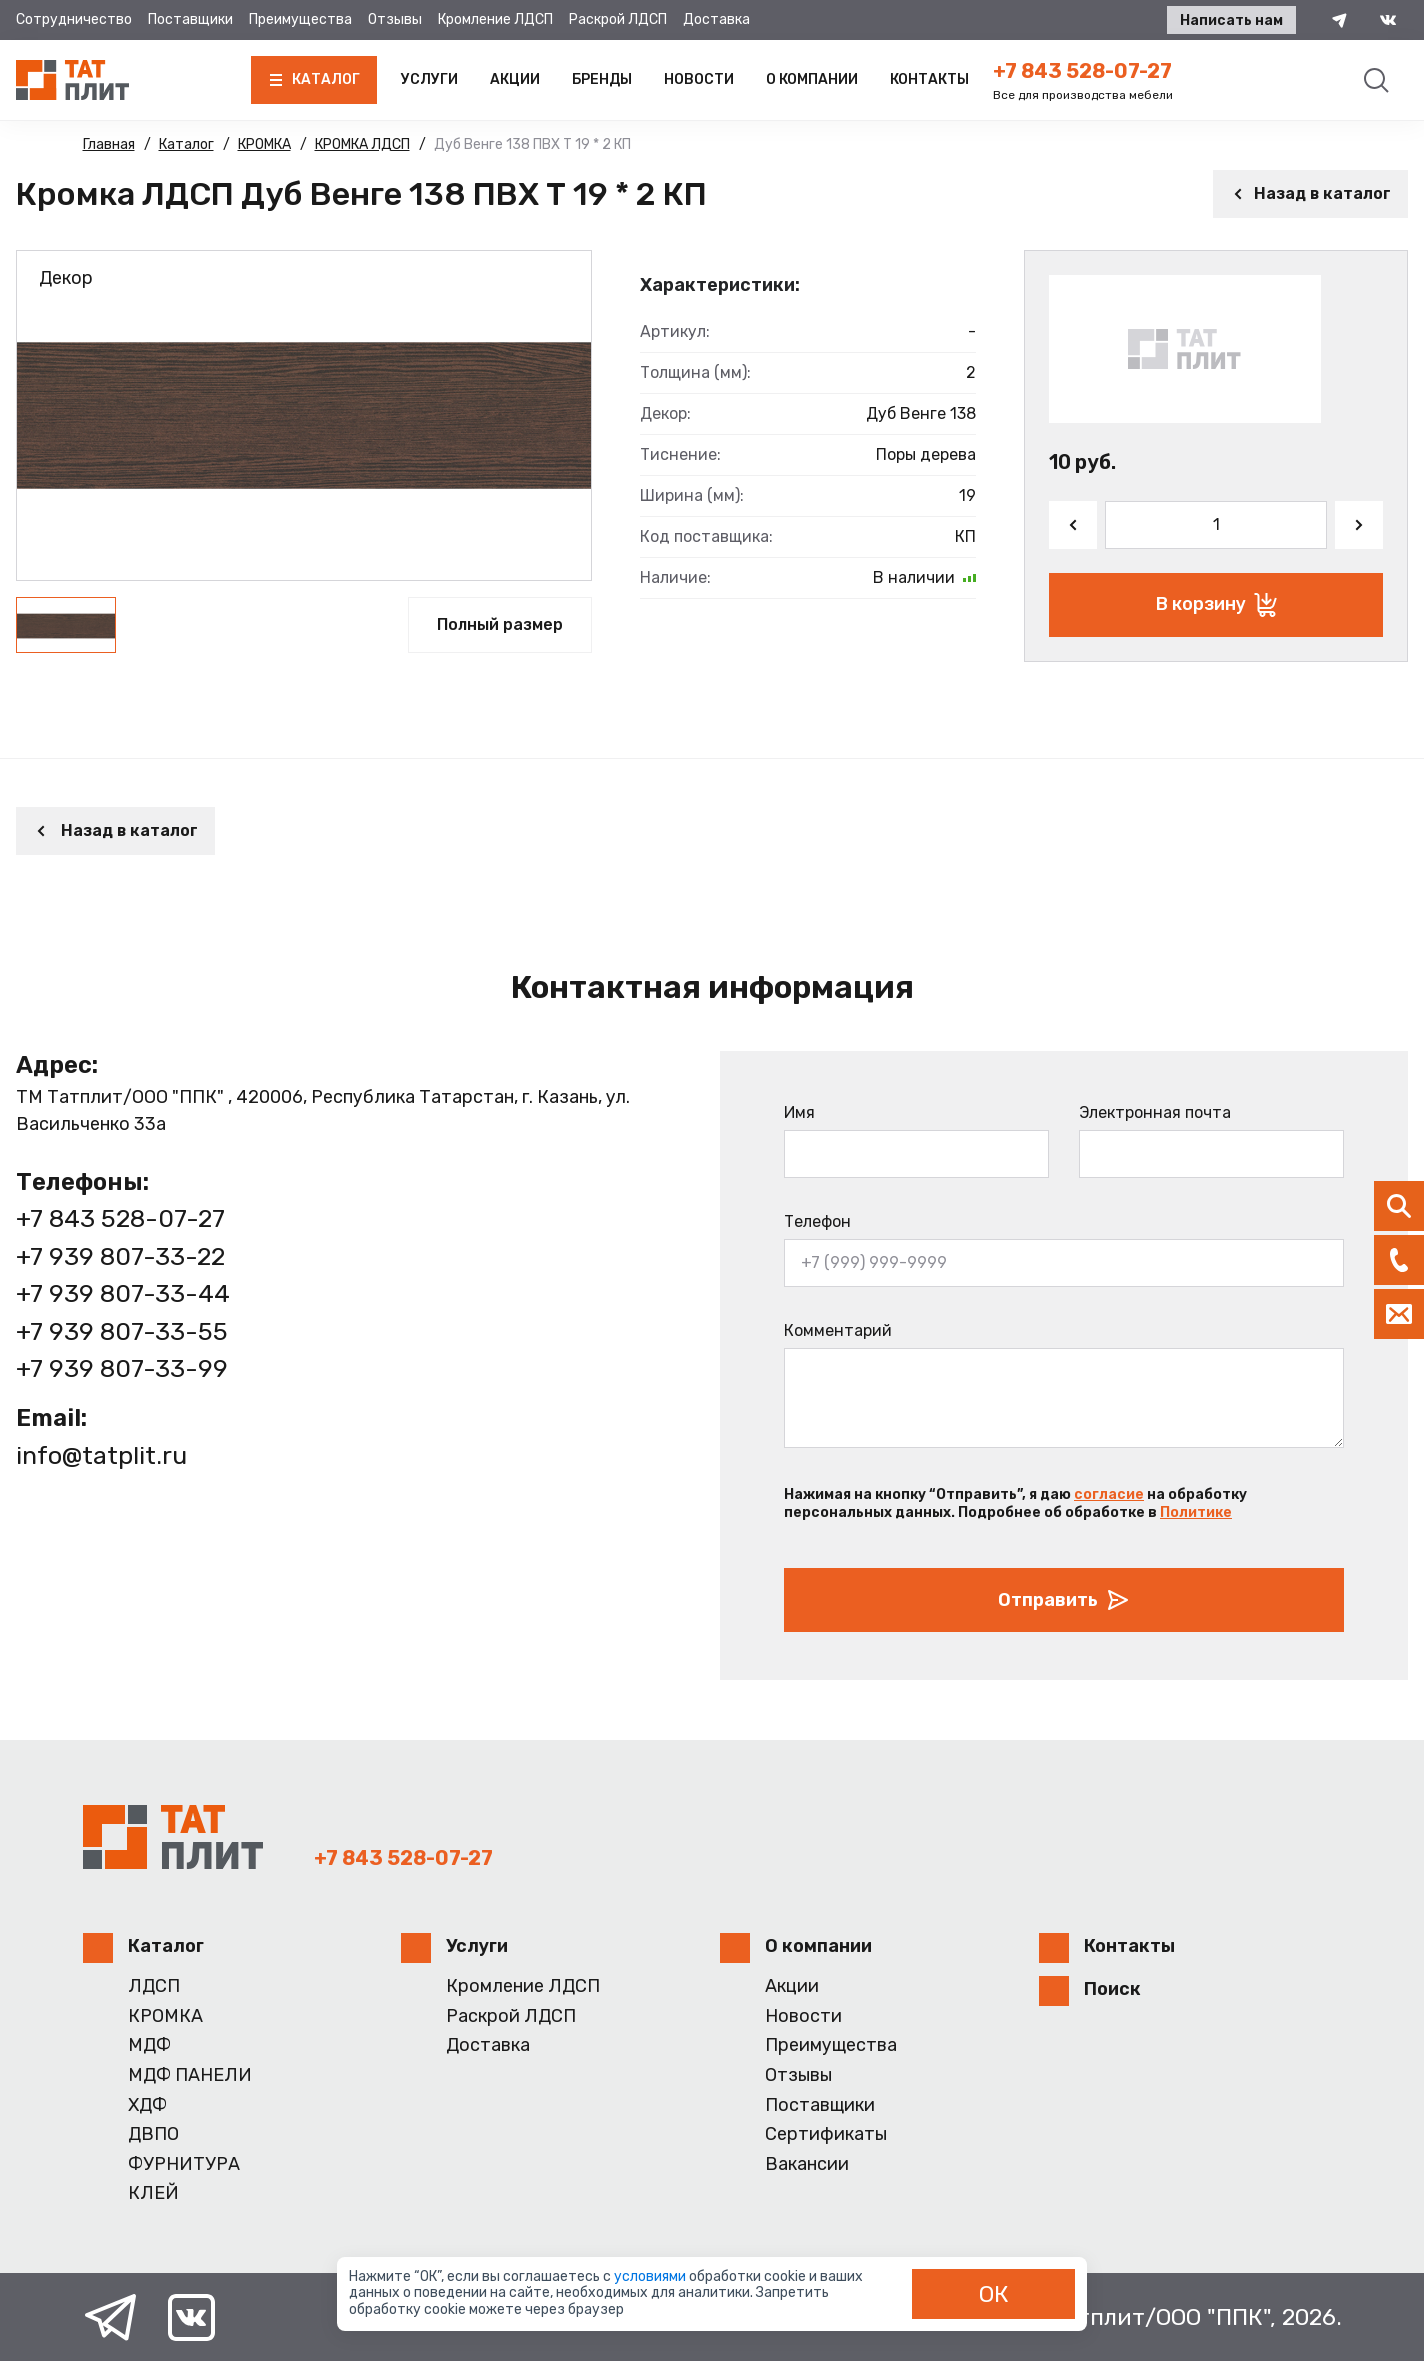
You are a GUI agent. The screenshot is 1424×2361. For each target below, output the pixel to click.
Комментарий (838, 1330)
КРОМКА (165, 2016)
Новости (699, 79)
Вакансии (807, 2164)
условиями (651, 2276)
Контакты (929, 79)
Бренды (602, 79)
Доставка (716, 19)
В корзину (1216, 605)
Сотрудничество (74, 19)
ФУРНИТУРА (184, 2164)
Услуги (429, 79)
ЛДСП (154, 1986)
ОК (994, 2294)
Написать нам (1231, 20)
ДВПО (153, 2134)
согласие (1109, 1494)
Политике (1196, 1512)
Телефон (817, 1221)
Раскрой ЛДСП (618, 19)
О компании (812, 79)
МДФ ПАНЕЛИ (190, 2075)
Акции (515, 79)
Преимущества (300, 19)
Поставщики (190, 19)
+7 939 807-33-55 (122, 1331)
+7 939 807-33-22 (120, 1256)
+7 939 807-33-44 (123, 1293)
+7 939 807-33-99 (122, 1368)
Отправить (1064, 1600)
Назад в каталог (1310, 193)
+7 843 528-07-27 (1082, 71)
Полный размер (500, 624)
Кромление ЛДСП (495, 19)
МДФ (149, 2045)
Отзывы (395, 19)
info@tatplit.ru (101, 1455)
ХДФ (147, 2105)
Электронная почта (1155, 1112)
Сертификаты (826, 2134)
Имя (799, 1112)
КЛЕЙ (153, 2193)
